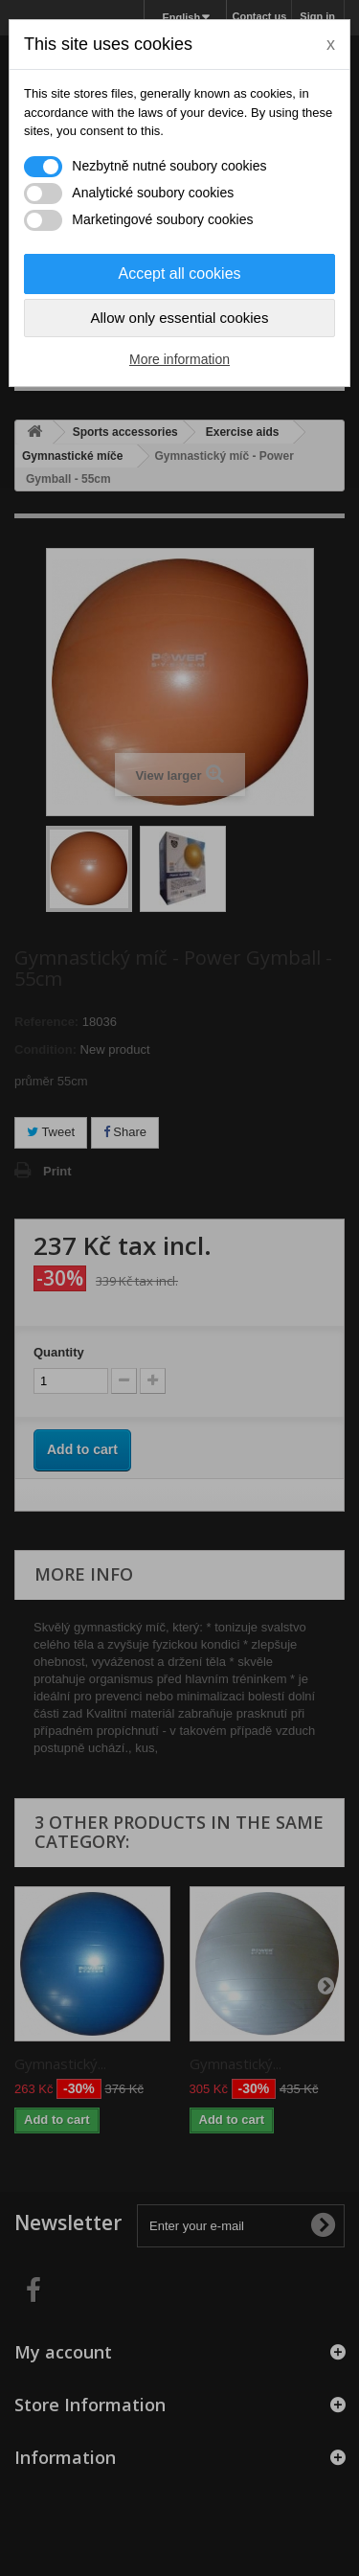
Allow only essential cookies (180, 317)
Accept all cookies (179, 273)
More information (179, 359)
